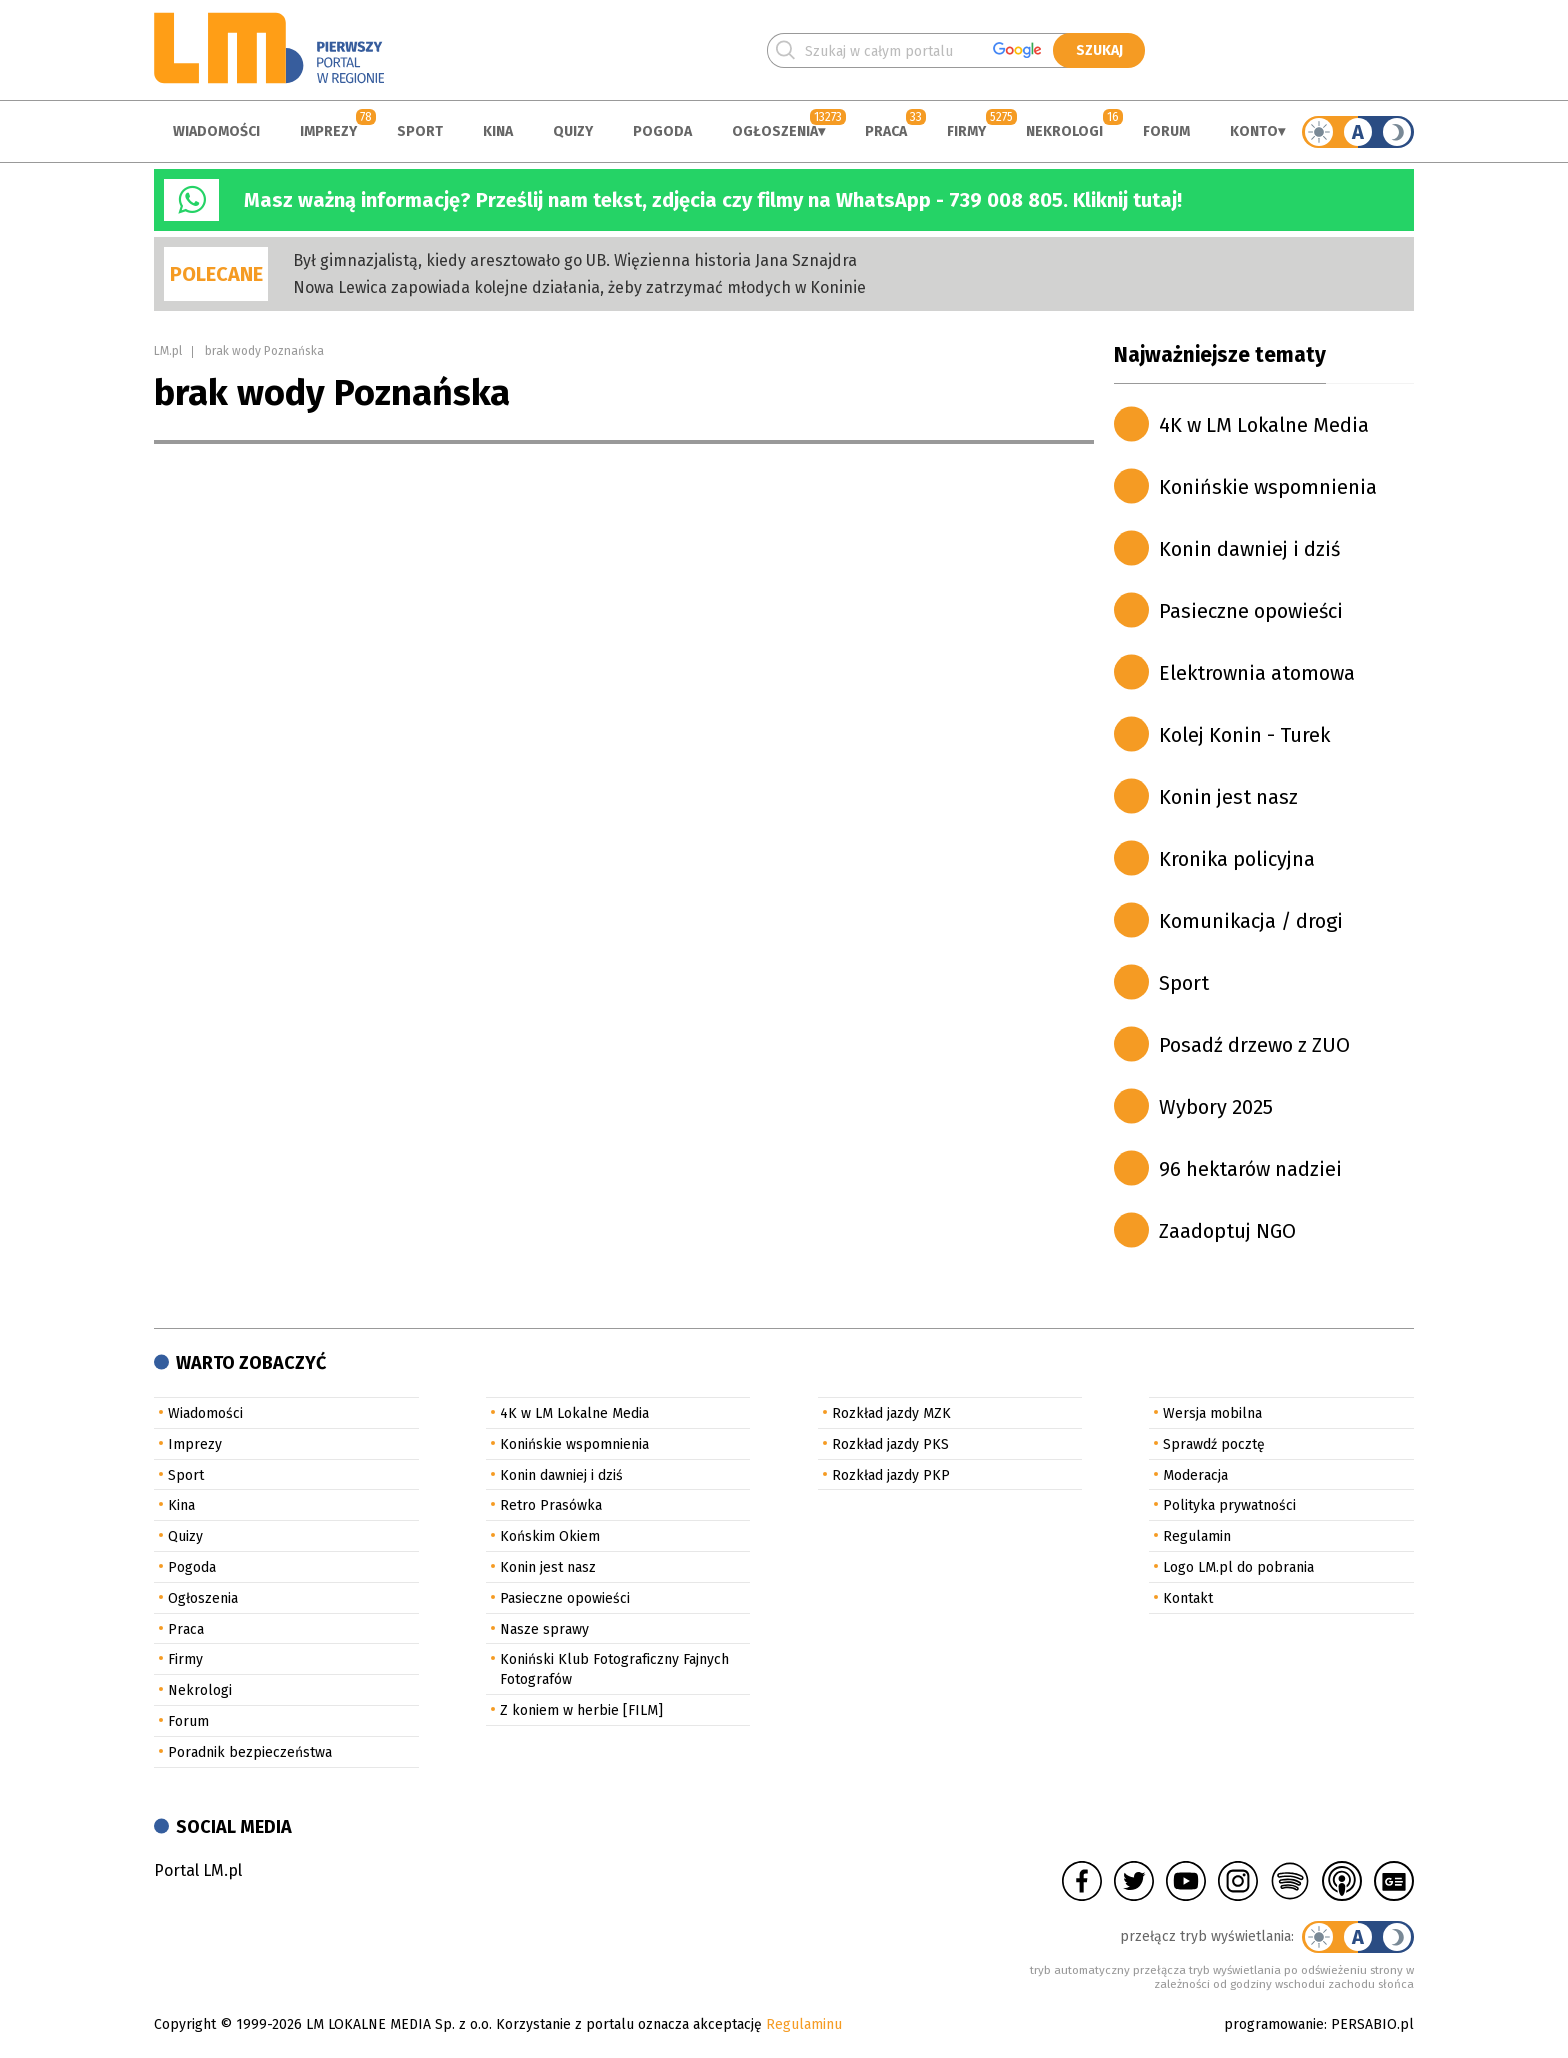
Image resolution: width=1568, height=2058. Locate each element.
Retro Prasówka (551, 1505)
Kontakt (1188, 1598)
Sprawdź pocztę (1214, 1444)
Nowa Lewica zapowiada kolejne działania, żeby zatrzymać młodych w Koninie (579, 287)
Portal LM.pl (198, 1870)
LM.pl (168, 351)
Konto (1254, 131)
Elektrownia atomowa (1257, 673)
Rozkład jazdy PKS (890, 1444)
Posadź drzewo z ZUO (1254, 1045)
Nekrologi (1064, 131)
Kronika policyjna (1237, 859)
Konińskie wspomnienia (1268, 487)
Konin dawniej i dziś (1249, 549)
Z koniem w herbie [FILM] (581, 1710)
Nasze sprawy (544, 1629)
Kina (498, 131)
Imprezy (328, 131)
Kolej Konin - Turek (1244, 735)
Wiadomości (216, 131)
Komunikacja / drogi (1251, 921)
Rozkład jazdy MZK (891, 1413)
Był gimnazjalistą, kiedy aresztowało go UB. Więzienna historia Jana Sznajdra (575, 260)
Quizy (573, 131)
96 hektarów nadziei (1250, 1169)
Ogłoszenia (775, 131)
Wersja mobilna (1212, 1413)
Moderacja (1195, 1475)
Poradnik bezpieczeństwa (250, 1752)
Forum (1166, 131)
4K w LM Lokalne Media (1264, 425)
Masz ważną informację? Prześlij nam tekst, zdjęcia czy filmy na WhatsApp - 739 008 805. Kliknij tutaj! (713, 200)
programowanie (1274, 2024)
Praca (886, 131)
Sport (420, 131)
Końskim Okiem (550, 1536)
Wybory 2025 (1216, 1107)
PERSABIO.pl (1372, 2024)
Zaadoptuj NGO (1227, 1231)
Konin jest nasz (1228, 797)
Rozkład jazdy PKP (891, 1475)
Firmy (966, 131)
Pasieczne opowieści (1251, 611)
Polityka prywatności (1229, 1505)
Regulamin (1197, 1536)
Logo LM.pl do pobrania (1238, 1567)
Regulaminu (804, 2024)
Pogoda (662, 131)
